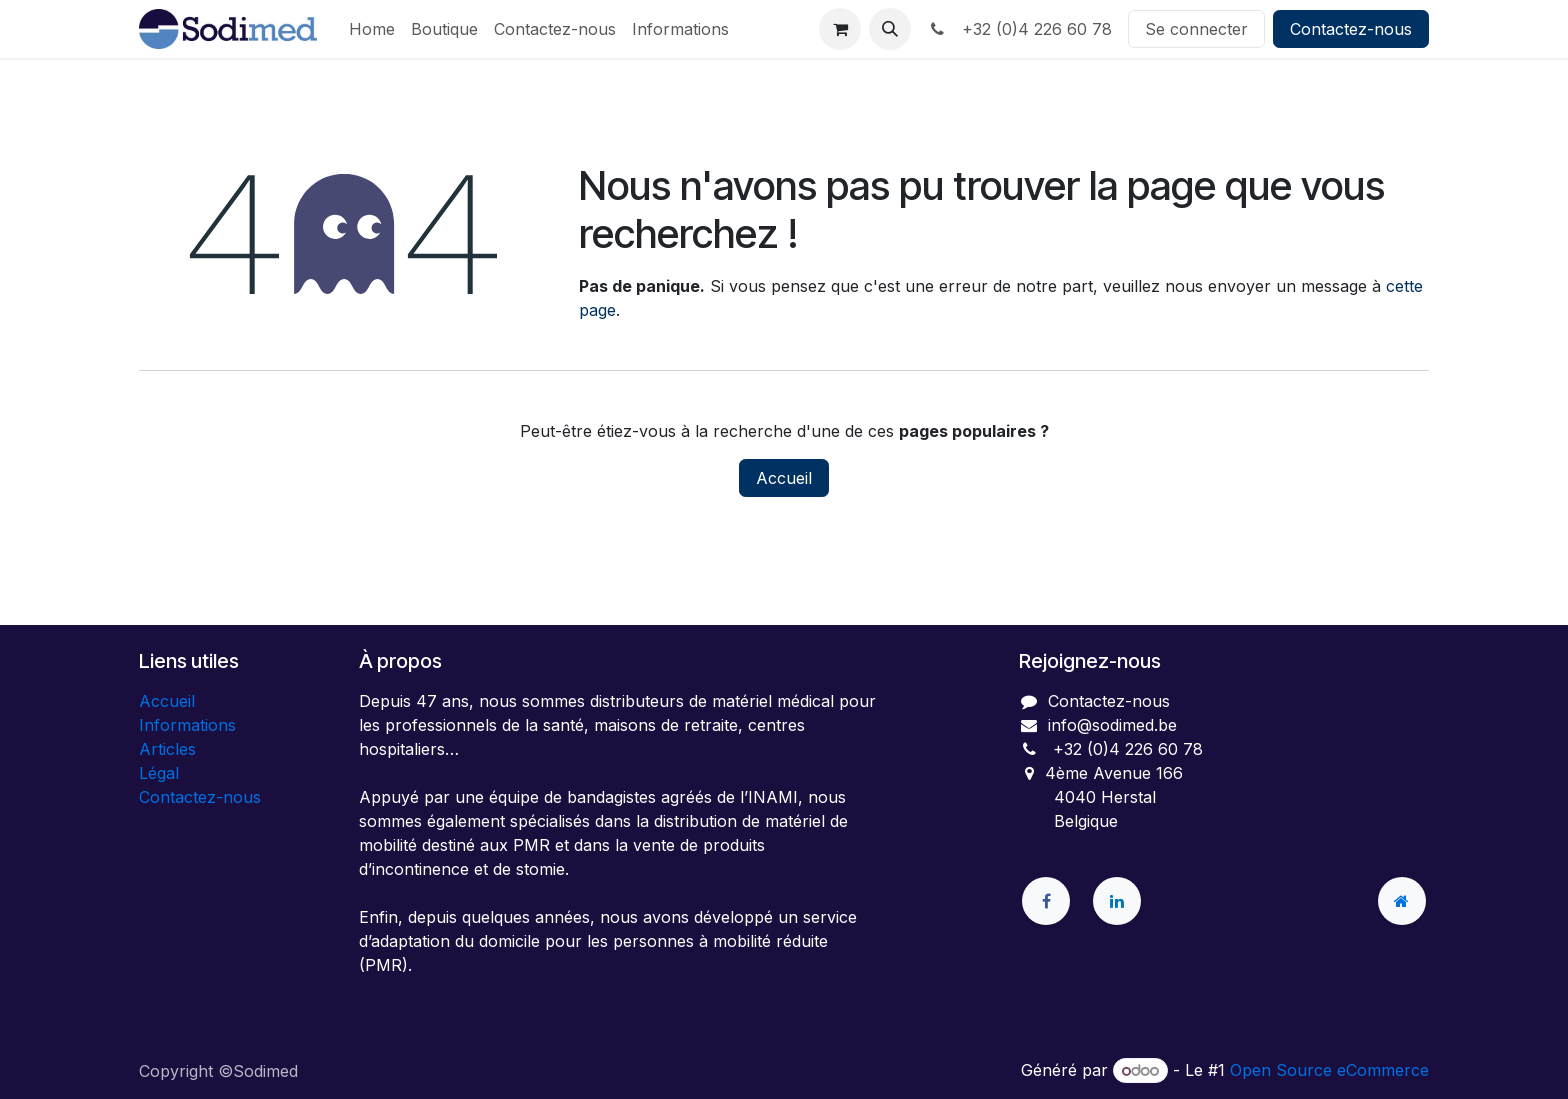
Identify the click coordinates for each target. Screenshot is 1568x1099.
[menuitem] (372, 29)
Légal (159, 773)
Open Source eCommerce (1329, 1070)
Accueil (784, 478)
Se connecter (1196, 29)
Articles (167, 749)
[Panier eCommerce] (840, 29)
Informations (187, 725)
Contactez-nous (1351, 29)
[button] (890, 29)
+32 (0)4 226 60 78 (1019, 29)
